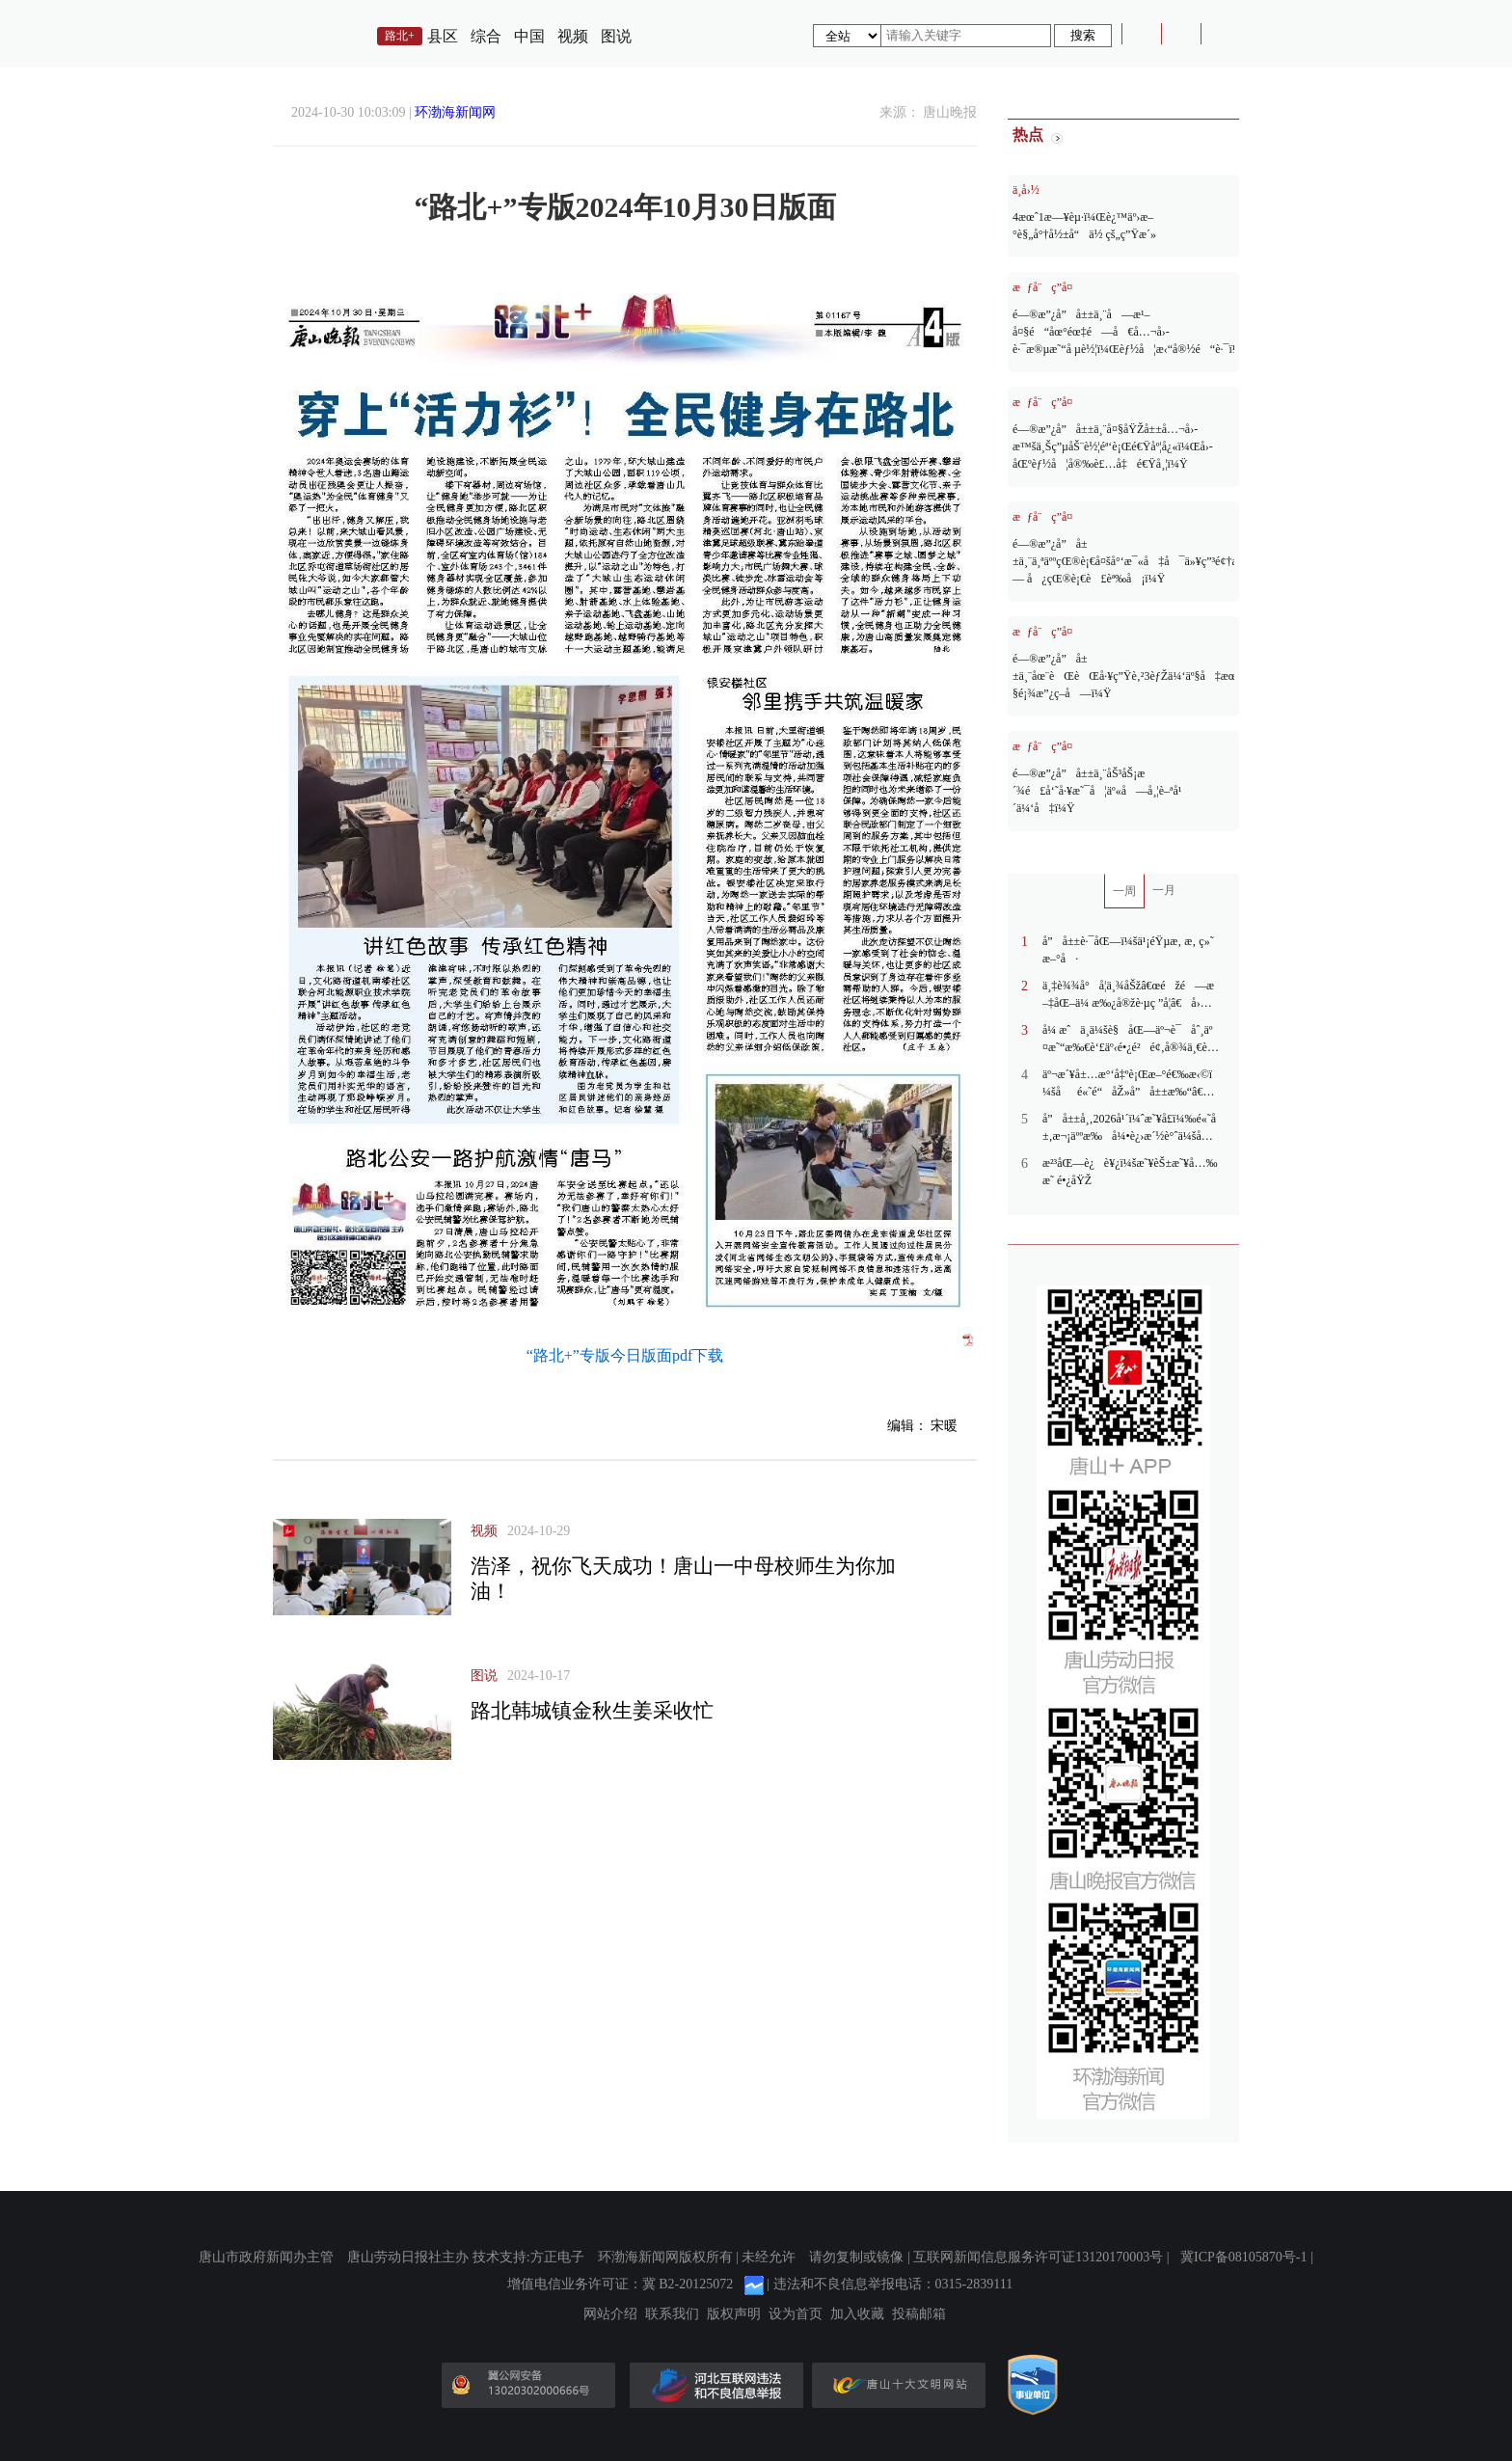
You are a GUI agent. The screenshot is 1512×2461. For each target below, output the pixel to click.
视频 (572, 36)
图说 (616, 36)
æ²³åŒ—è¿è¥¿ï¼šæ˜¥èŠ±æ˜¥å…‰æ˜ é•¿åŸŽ (1129, 1171)
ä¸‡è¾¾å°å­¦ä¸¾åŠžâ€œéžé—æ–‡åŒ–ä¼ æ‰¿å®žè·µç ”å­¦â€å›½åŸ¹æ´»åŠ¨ (1128, 995)
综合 (486, 36)
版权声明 (734, 2314)
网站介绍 (610, 2314)
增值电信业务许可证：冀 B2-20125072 (620, 2284)
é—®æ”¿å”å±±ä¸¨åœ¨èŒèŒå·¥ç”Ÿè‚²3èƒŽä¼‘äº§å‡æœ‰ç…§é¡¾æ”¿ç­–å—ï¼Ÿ (1123, 676)
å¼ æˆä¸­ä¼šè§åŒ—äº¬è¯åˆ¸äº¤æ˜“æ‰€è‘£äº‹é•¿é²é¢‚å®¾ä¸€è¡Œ (1127, 1039)
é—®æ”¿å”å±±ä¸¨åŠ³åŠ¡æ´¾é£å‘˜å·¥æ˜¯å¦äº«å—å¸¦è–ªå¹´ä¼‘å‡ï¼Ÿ (1096, 791)
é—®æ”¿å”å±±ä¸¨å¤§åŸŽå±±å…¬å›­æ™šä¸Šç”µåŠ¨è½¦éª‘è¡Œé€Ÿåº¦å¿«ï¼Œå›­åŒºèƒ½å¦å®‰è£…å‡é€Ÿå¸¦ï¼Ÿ (1112, 446)
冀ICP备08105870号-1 (1243, 2257)
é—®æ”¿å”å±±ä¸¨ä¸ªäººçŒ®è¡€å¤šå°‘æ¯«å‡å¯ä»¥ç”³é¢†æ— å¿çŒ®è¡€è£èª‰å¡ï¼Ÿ (1123, 561)
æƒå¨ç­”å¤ (1047, 287)
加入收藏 (857, 2314)
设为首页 (796, 2314)
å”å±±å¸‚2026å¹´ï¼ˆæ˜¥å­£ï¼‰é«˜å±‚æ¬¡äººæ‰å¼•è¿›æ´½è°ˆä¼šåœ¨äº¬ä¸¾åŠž (1130, 1128)
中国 (529, 36)
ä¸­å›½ (1026, 190)
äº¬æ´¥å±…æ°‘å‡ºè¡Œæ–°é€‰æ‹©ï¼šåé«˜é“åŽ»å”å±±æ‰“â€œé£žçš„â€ (1129, 1084)
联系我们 (672, 2314)
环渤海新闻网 (455, 112)
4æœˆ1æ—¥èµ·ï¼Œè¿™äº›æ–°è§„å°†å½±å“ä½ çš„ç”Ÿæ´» (1084, 225)
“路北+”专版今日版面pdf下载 (625, 1355)
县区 (442, 36)
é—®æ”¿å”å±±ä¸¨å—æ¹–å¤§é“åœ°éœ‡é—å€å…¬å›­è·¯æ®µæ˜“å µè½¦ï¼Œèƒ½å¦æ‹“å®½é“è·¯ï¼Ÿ (1123, 332)
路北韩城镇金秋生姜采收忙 (592, 1710)
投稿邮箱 (919, 2314)
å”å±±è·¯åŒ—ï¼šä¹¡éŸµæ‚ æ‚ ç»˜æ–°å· (1128, 949)
